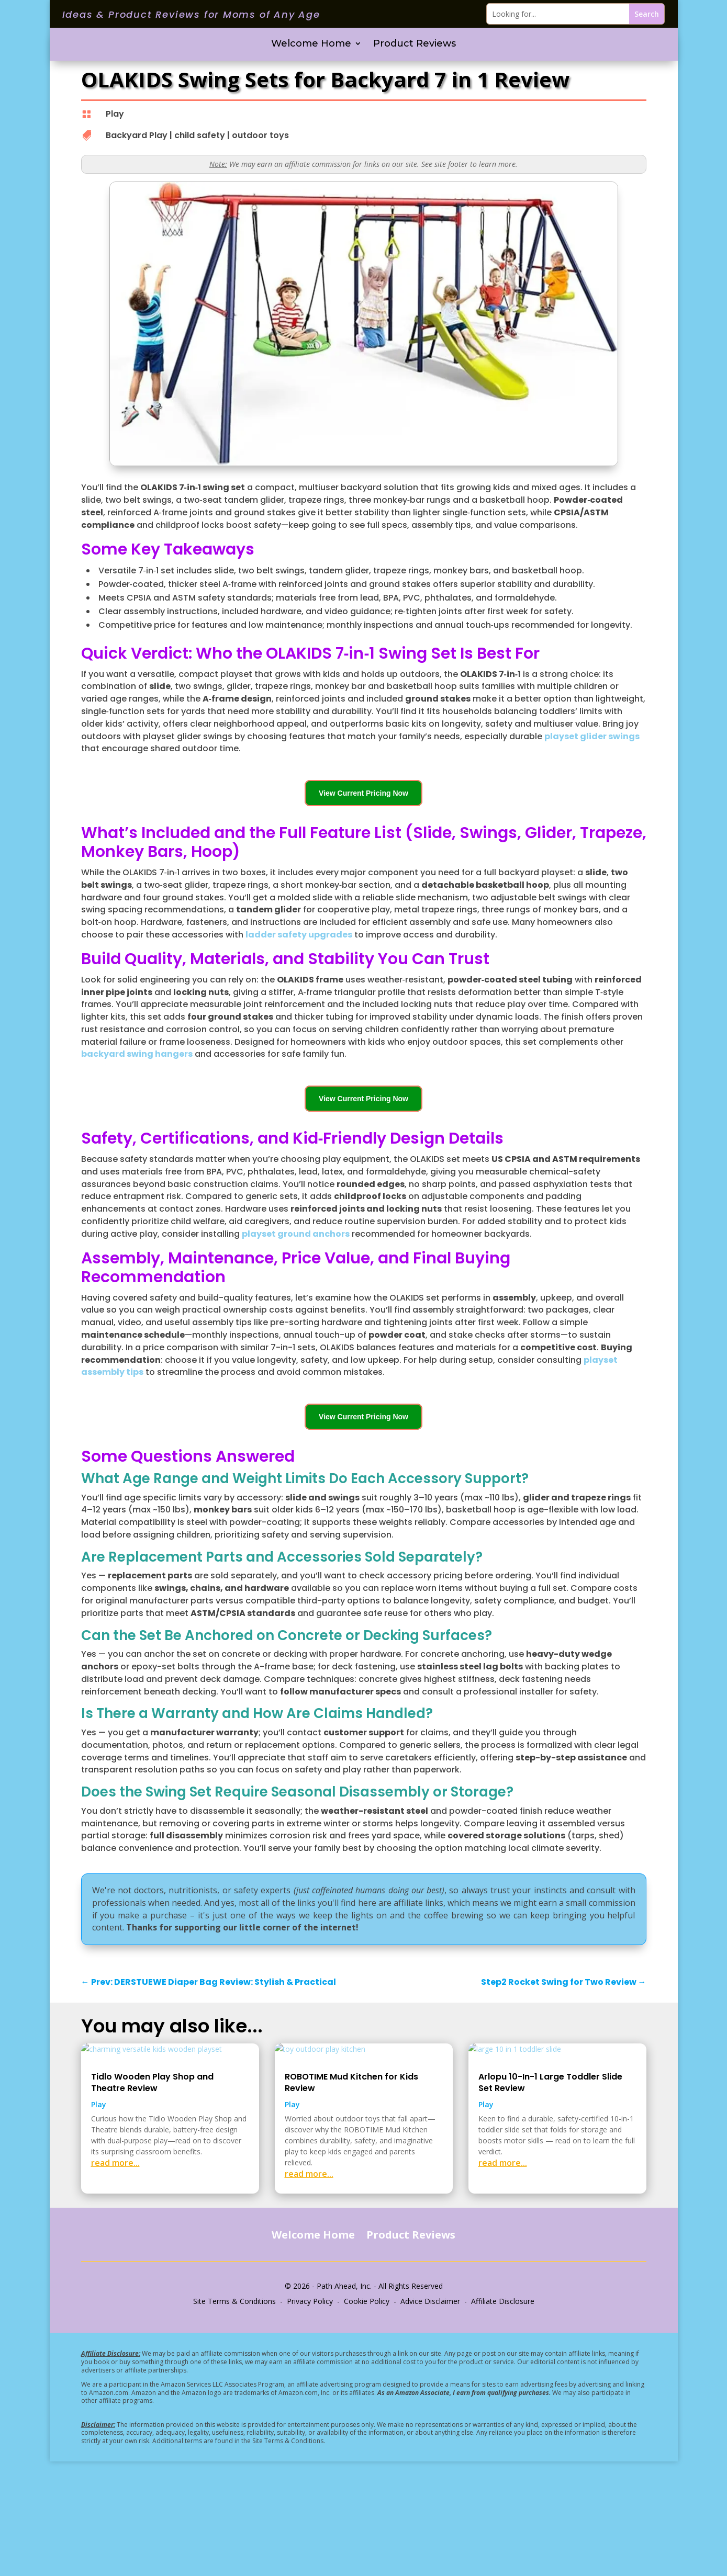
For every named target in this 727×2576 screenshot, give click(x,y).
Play (115, 114)
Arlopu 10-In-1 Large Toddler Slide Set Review (550, 2197)
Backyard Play (136, 135)
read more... (115, 2277)
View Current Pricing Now (363, 793)
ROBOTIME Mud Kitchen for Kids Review (351, 2197)
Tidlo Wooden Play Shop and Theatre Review (152, 2197)
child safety (199, 135)
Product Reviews (414, 44)
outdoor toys (260, 135)
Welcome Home (311, 44)
